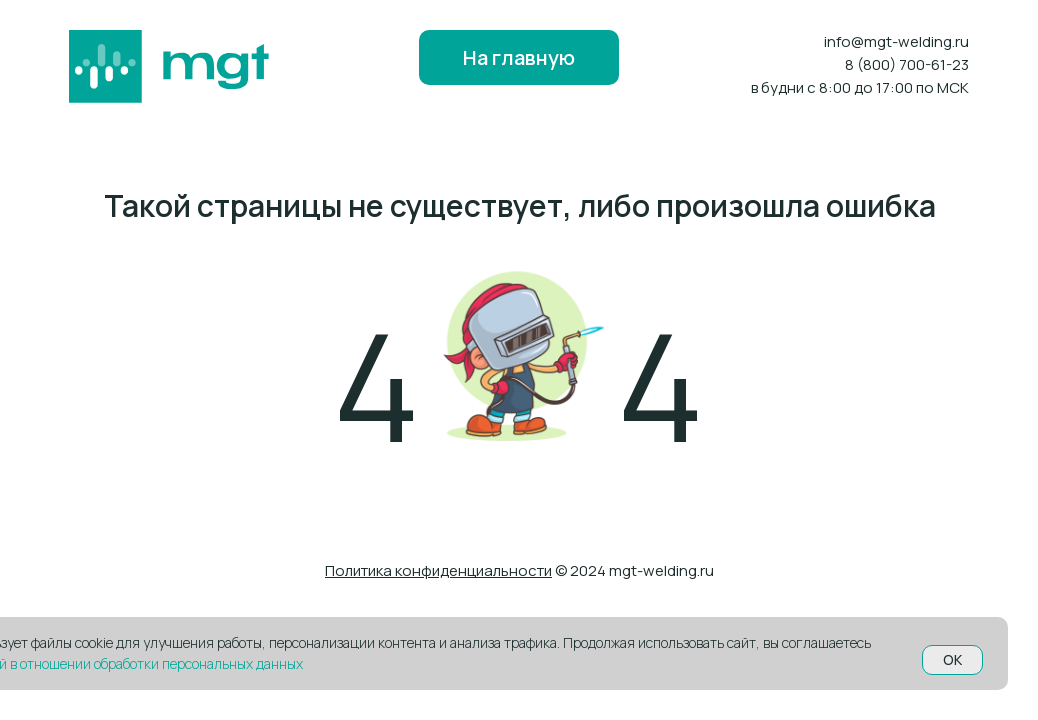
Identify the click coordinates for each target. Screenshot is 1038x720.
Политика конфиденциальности (438, 570)
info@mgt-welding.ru (896, 41)
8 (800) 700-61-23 (907, 64)
